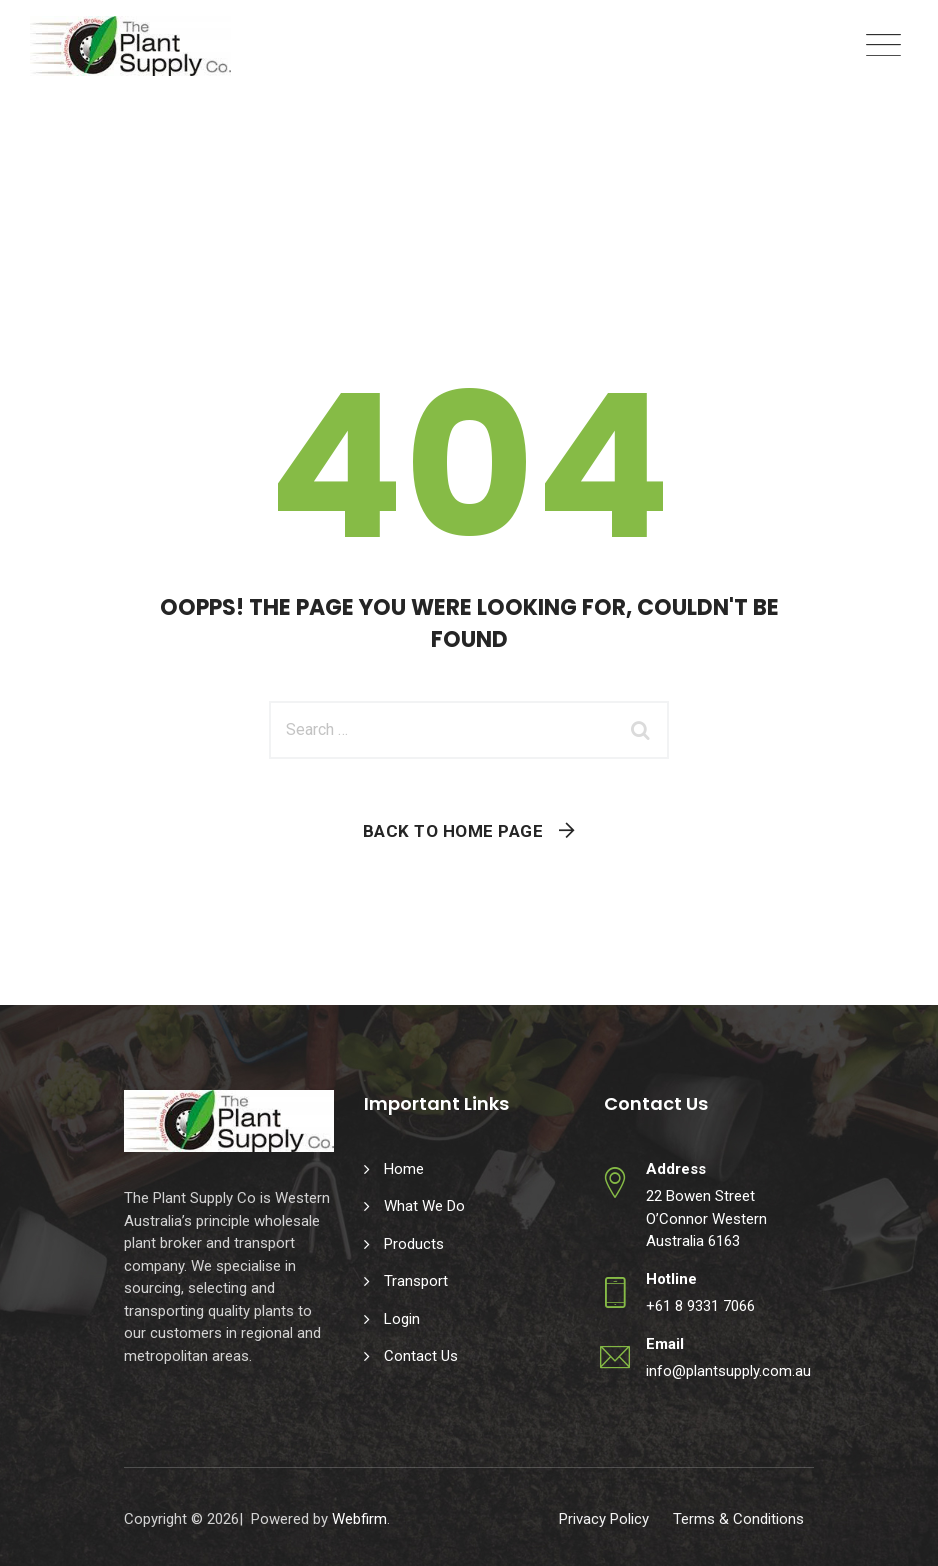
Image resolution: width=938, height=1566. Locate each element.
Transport (416, 1281)
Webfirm (359, 1519)
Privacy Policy (604, 1519)
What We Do (424, 1206)
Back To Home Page (453, 831)
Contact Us (421, 1356)
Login (402, 1319)
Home (404, 1169)
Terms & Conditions (738, 1519)
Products (414, 1244)
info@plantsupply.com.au (728, 1371)
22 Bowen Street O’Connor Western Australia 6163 (706, 1218)
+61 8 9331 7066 (700, 1306)
